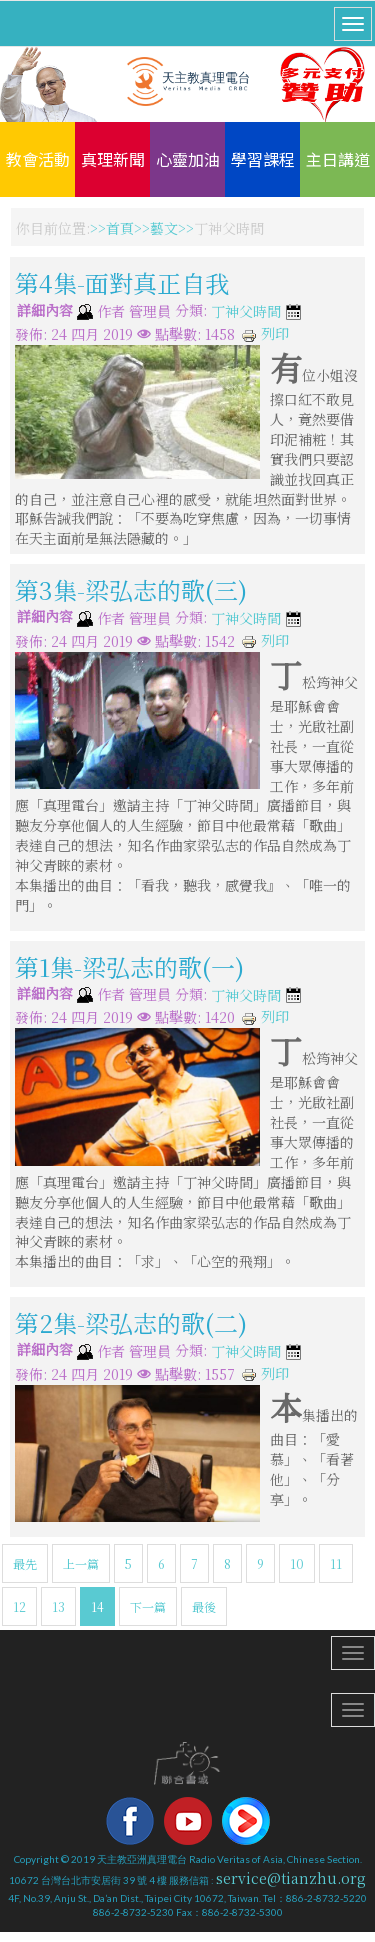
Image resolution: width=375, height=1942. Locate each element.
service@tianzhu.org (291, 1878)
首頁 (120, 228)
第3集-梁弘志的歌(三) (131, 589)
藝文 (164, 228)
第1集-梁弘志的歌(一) (129, 965)
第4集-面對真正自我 (122, 282)
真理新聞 (113, 159)
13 (58, 1606)
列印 (265, 333)
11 (336, 1563)
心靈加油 (188, 159)
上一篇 (81, 1563)
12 (19, 1606)
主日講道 (338, 159)
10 (297, 1563)
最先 (25, 1563)
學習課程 (263, 159)
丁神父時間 (246, 312)
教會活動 (38, 159)
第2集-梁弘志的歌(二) (131, 1322)
